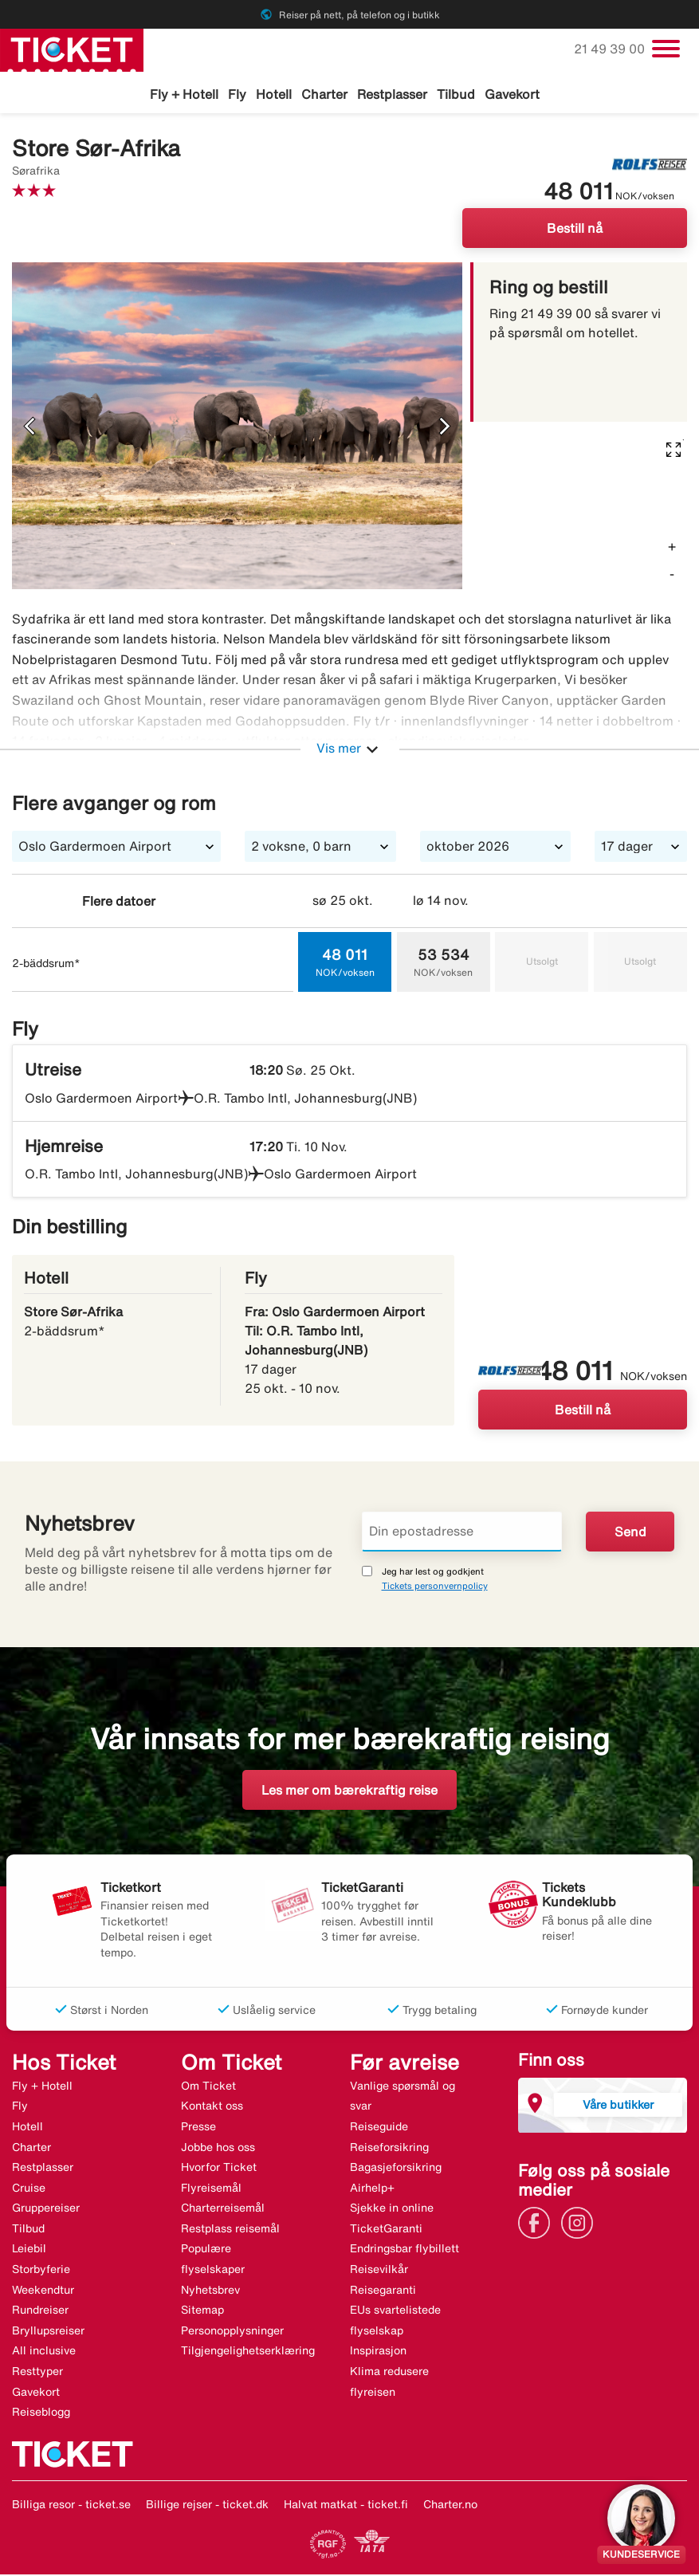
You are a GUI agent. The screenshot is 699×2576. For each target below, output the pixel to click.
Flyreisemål (211, 2190)
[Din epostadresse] (462, 1534)
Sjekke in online (392, 2210)
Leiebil (29, 2250)
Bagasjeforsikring (396, 2169)
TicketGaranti (386, 2230)
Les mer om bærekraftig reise (349, 1792)
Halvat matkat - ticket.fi (346, 2506)
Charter (324, 94)
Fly (237, 94)
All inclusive (44, 2352)
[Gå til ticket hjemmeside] (71, 48)
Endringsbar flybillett (404, 2250)
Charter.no (450, 2506)
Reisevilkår (379, 2271)
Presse (198, 2128)
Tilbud (456, 94)
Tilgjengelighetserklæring (248, 2352)
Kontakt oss (212, 2108)
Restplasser (392, 94)
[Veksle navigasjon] (666, 48)
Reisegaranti (383, 2292)
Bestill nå (575, 230)
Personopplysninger (232, 2332)
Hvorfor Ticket (219, 2169)
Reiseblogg (41, 2414)
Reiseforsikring (389, 2148)
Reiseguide (379, 2128)
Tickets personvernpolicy (435, 1587)
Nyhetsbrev (210, 2292)
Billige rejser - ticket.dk (207, 2506)
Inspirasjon (378, 2352)
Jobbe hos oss (218, 2148)
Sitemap (202, 2312)
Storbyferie (41, 2271)
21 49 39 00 (611, 48)
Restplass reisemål (230, 2230)
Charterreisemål (223, 2210)
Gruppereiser (46, 2210)
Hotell (274, 94)
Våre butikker (618, 2107)
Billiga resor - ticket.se (71, 2506)
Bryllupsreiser (48, 2332)
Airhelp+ (372, 2190)
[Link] (538, 2224)
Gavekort (512, 94)
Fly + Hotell (184, 94)
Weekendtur (43, 2292)
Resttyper (37, 2373)
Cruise (28, 2190)
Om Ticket (208, 2088)
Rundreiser (40, 2312)
